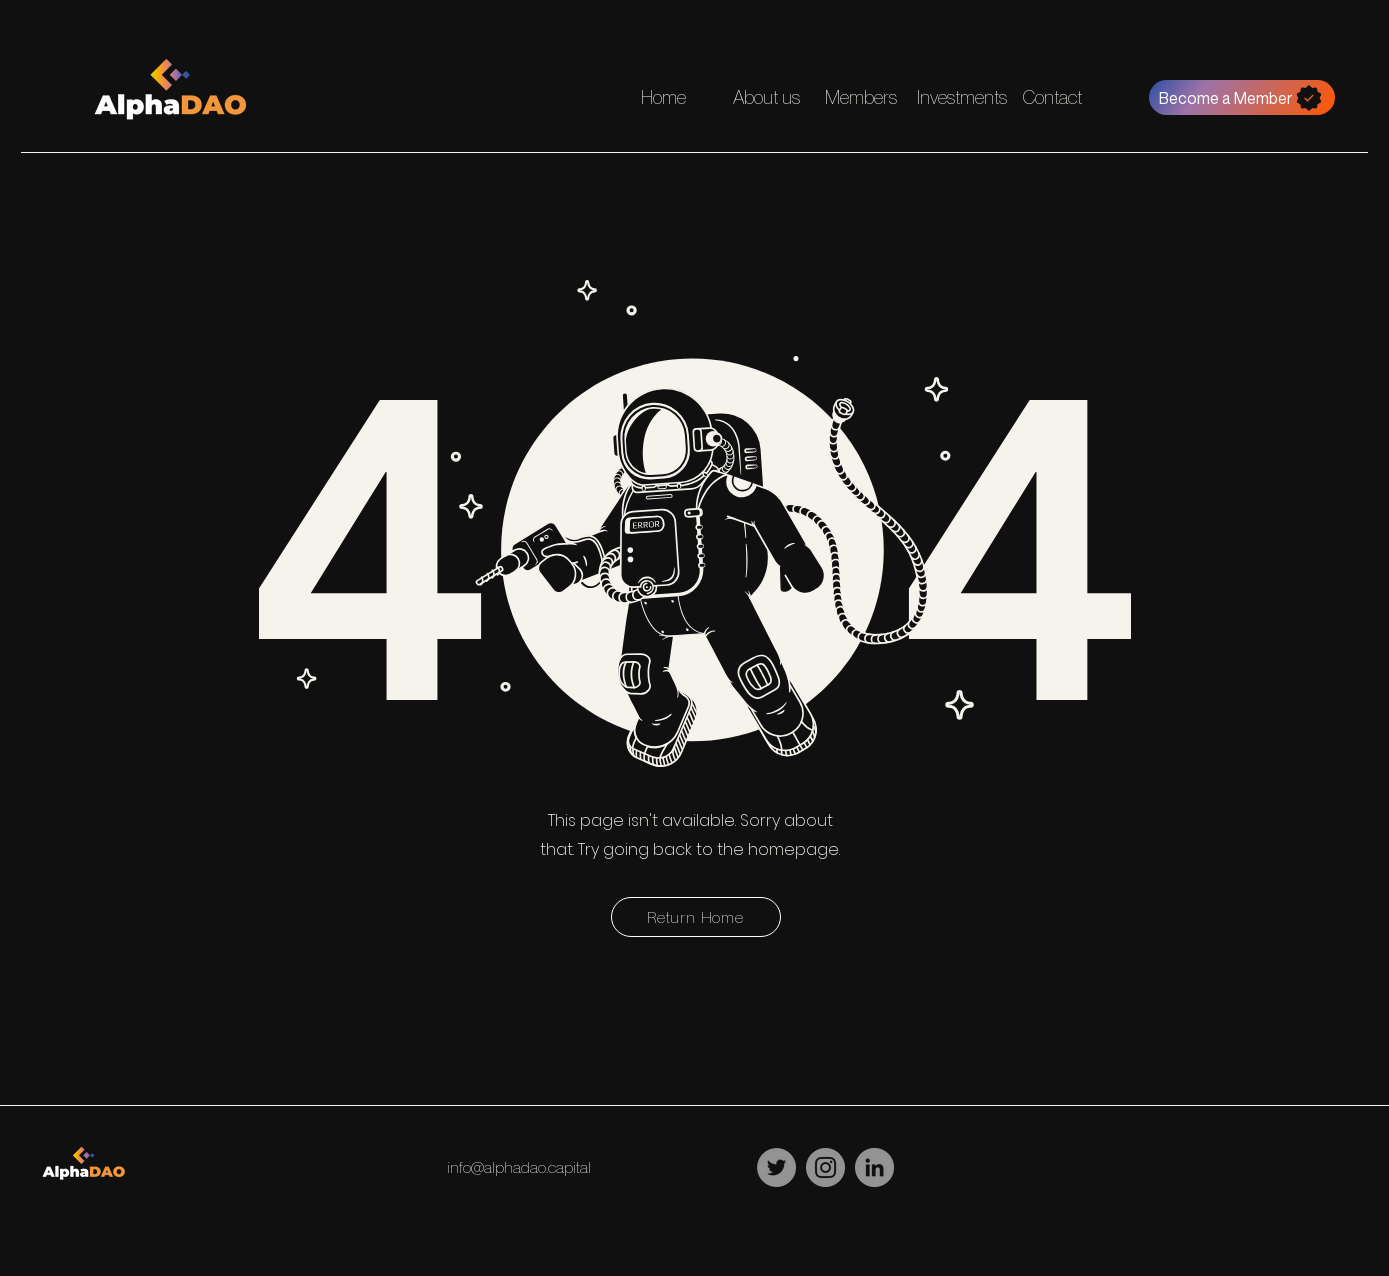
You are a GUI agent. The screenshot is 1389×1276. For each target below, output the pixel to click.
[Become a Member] (1242, 97)
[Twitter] (776, 1167)
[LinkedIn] (874, 1167)
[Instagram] (825, 1167)
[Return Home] (696, 917)
